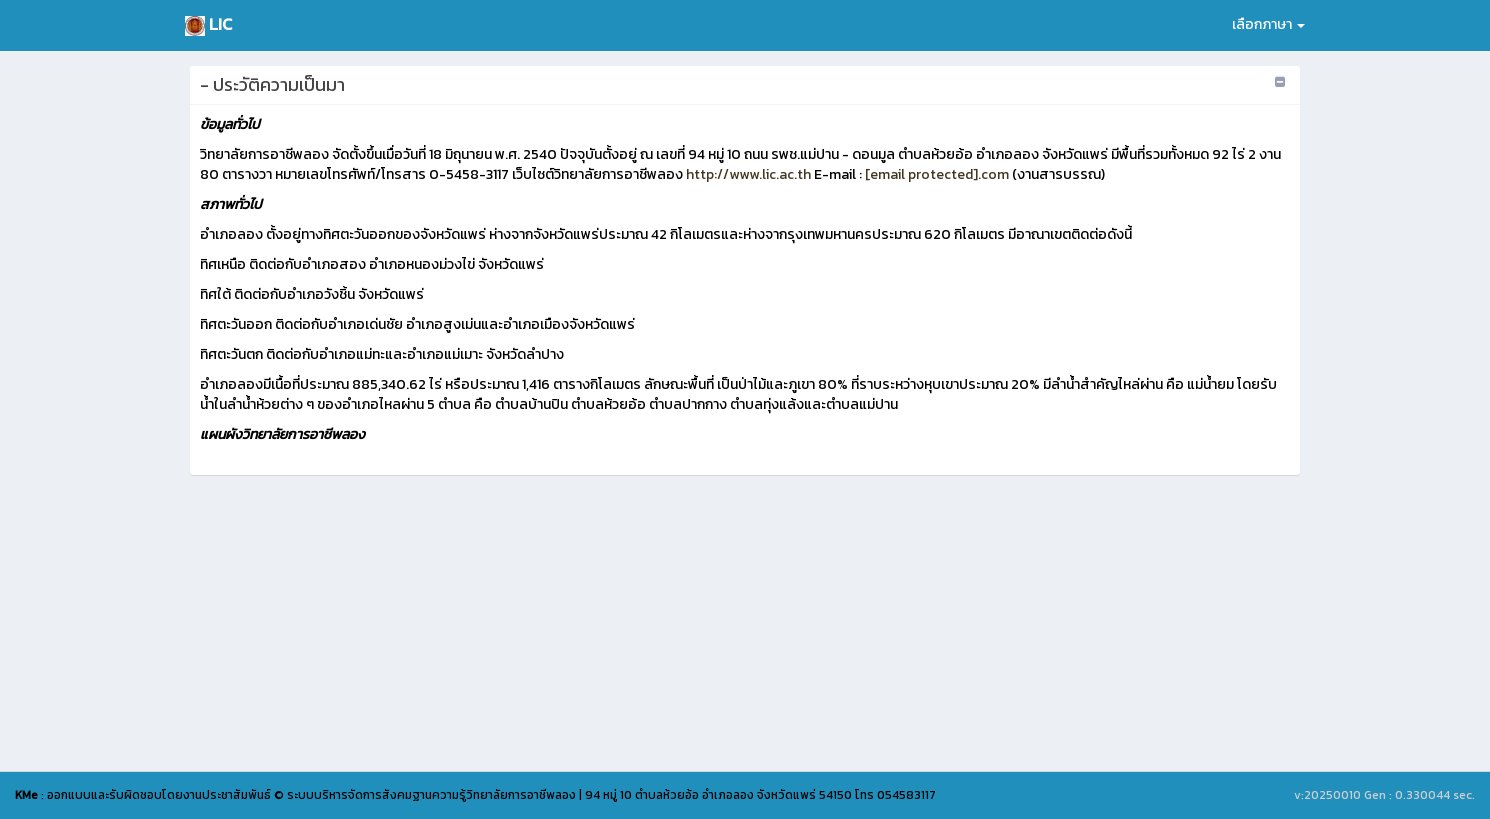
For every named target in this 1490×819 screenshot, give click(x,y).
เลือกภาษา (1268, 24)
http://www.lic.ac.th (747, 174)
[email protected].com (937, 174)
